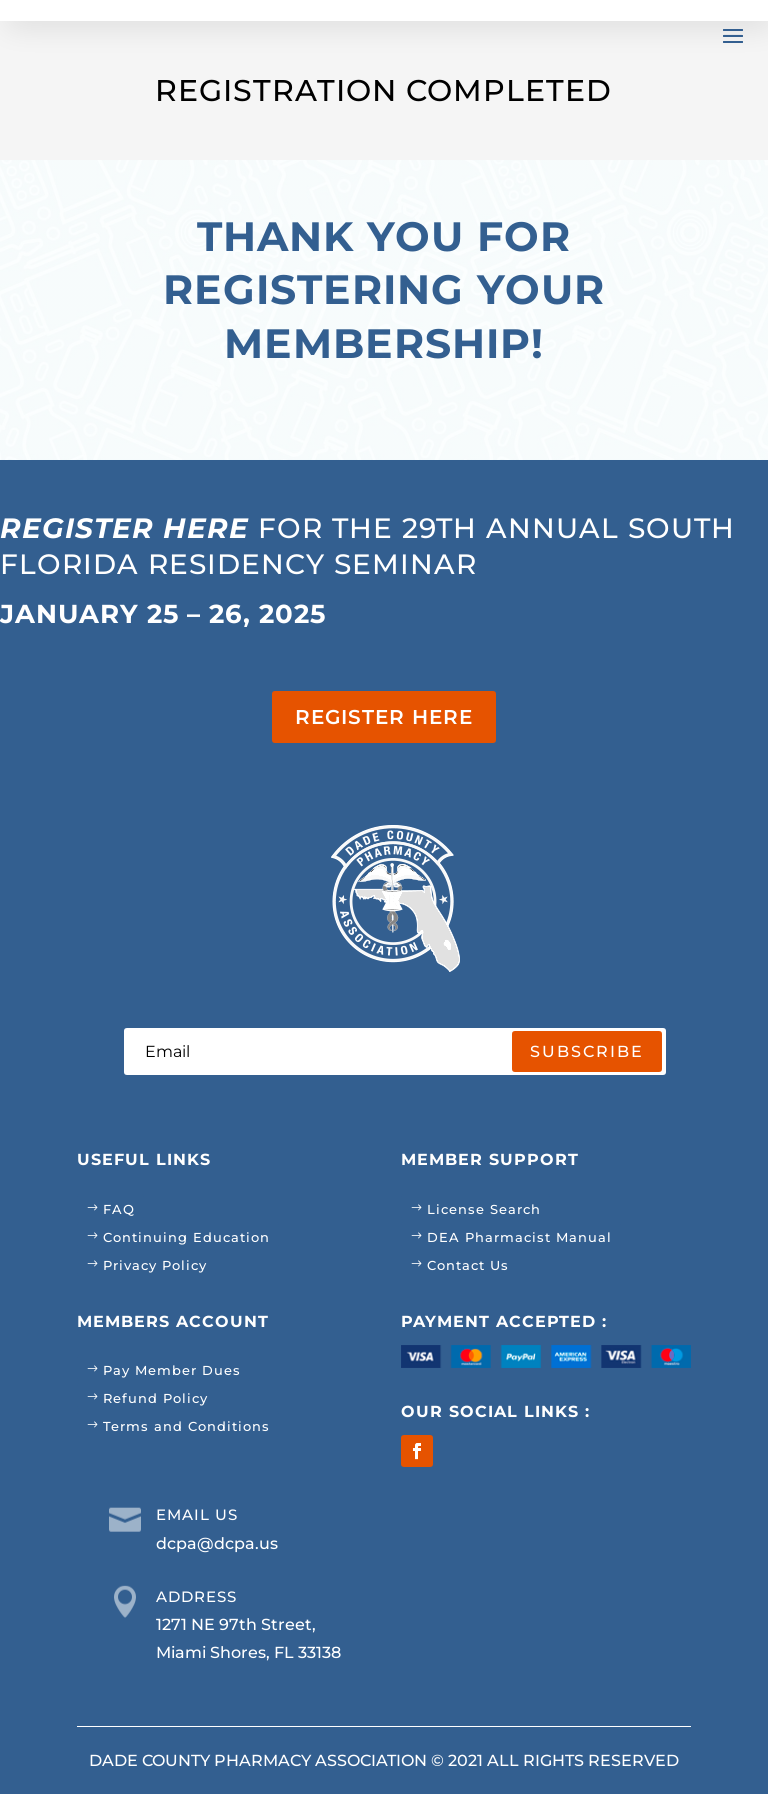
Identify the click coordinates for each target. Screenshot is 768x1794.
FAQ (119, 1209)
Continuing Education (186, 1237)
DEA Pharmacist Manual (519, 1237)
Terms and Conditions (186, 1426)
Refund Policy (155, 1398)
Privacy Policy (155, 1265)
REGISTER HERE (384, 717)
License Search (484, 1209)
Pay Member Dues (172, 1370)
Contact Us (468, 1265)
